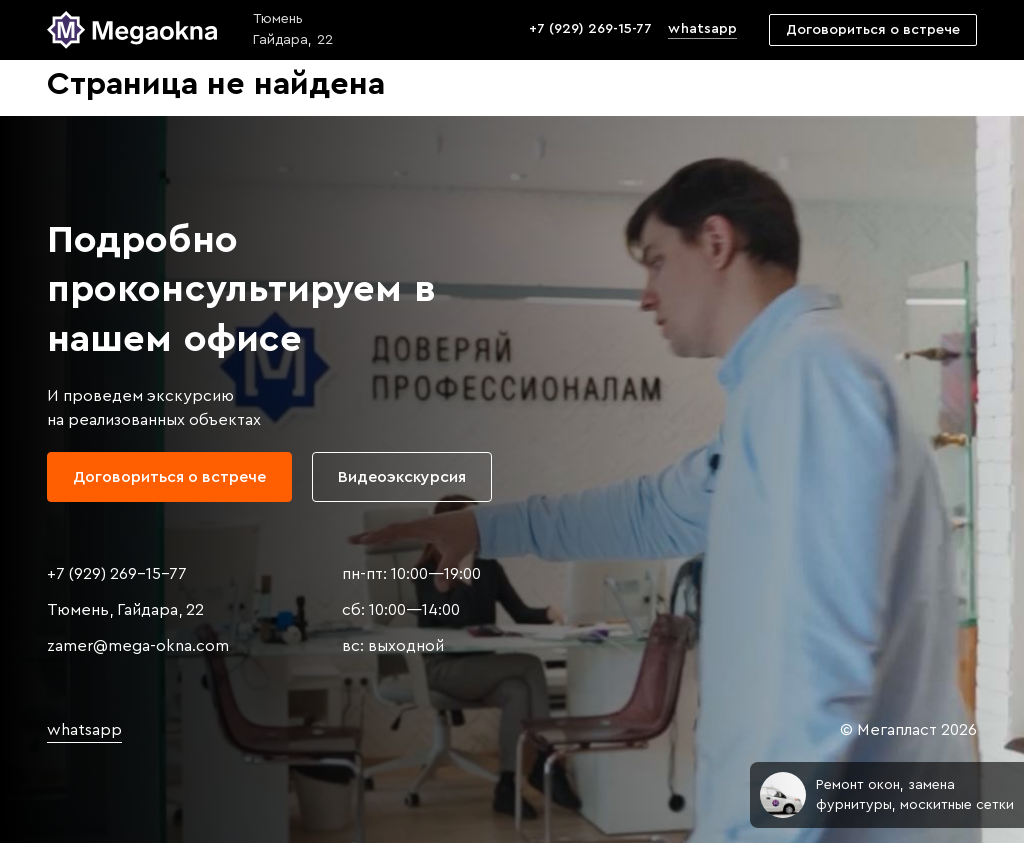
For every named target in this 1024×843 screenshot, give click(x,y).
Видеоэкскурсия (402, 477)
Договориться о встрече (873, 30)
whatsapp (702, 29)
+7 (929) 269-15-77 (590, 29)
